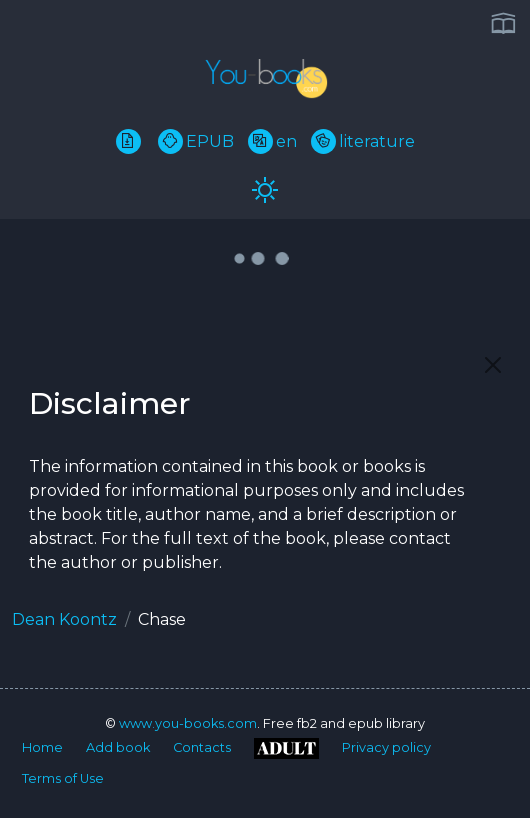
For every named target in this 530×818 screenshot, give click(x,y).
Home (42, 747)
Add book (118, 747)
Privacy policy (386, 747)
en (272, 141)
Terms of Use (63, 778)
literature (363, 141)
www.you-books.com (188, 723)
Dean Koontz (64, 619)
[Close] (493, 365)
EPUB (196, 141)
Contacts (202, 747)
